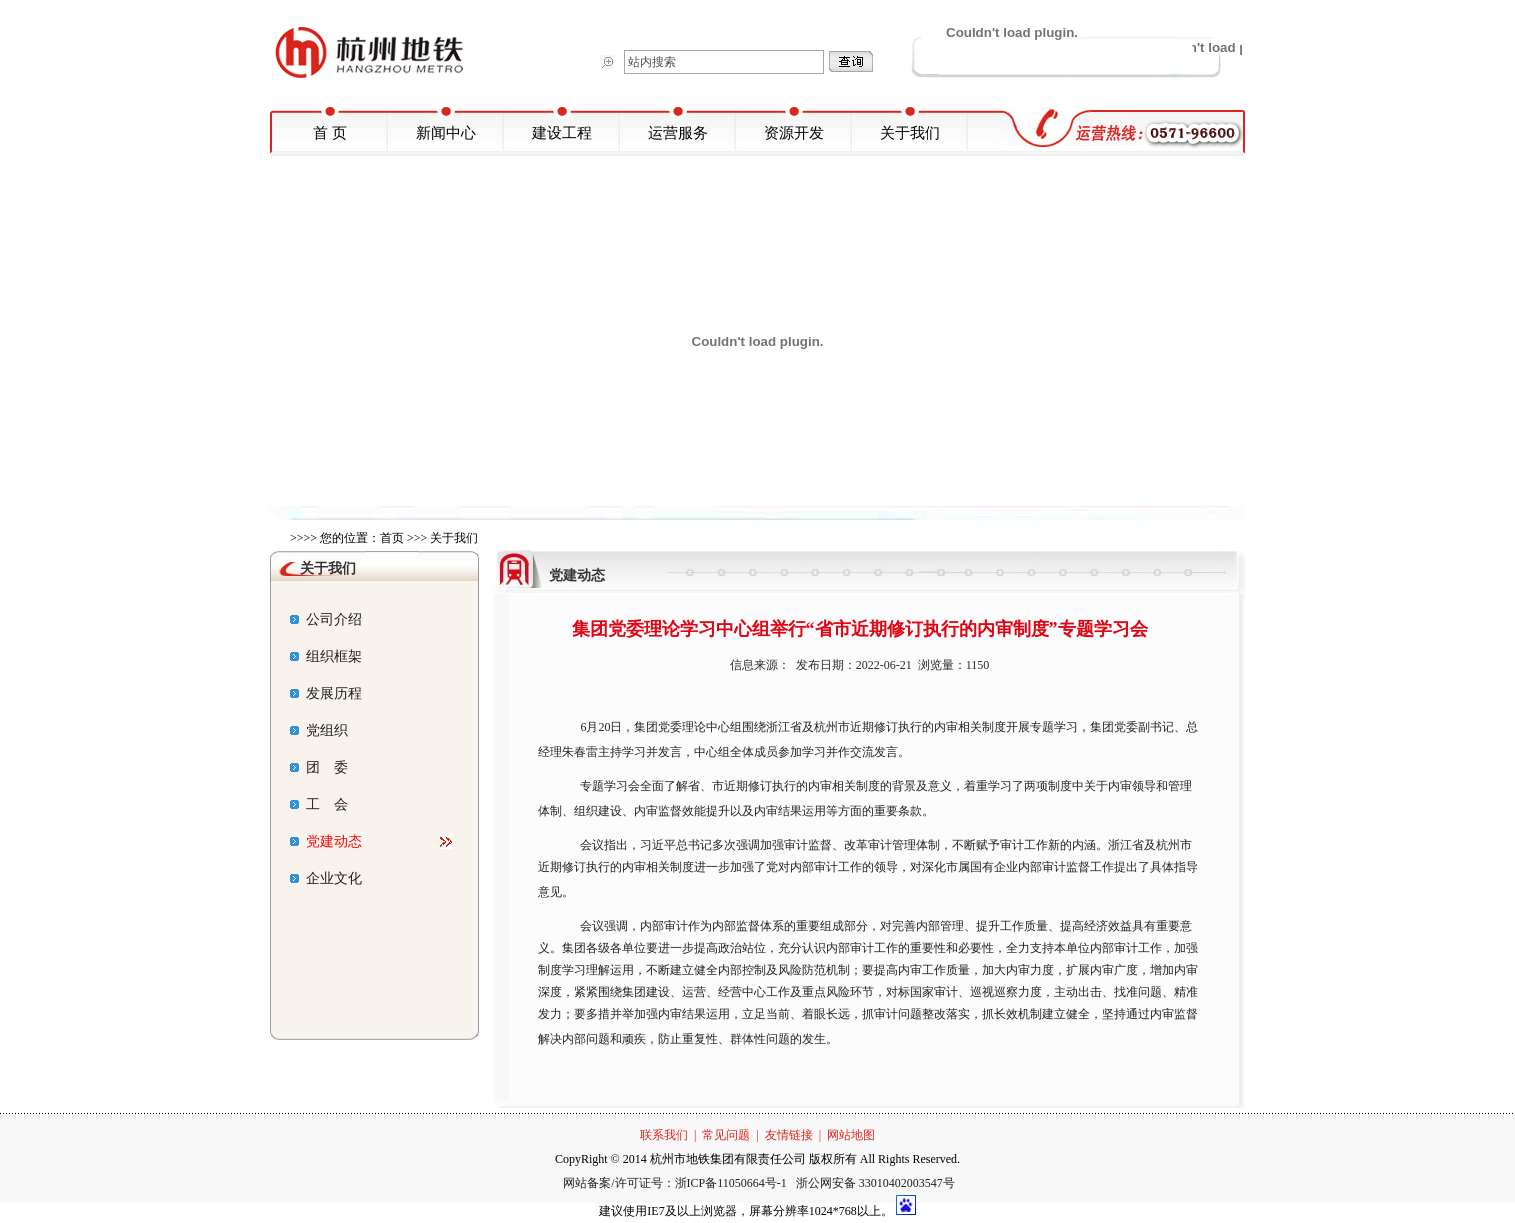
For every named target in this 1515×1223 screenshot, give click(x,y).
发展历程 (326, 693)
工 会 (319, 804)
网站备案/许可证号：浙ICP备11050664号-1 (676, 1183)
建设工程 (562, 133)
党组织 (319, 730)
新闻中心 (446, 133)
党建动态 (326, 841)
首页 (392, 538)
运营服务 (678, 133)
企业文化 (326, 878)
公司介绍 (326, 619)
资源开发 (794, 133)
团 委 (319, 767)
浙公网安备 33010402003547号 (875, 1183)
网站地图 (851, 1135)
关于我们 (910, 133)
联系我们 (664, 1135)
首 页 (330, 133)
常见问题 (726, 1135)
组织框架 (326, 656)
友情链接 (789, 1135)
